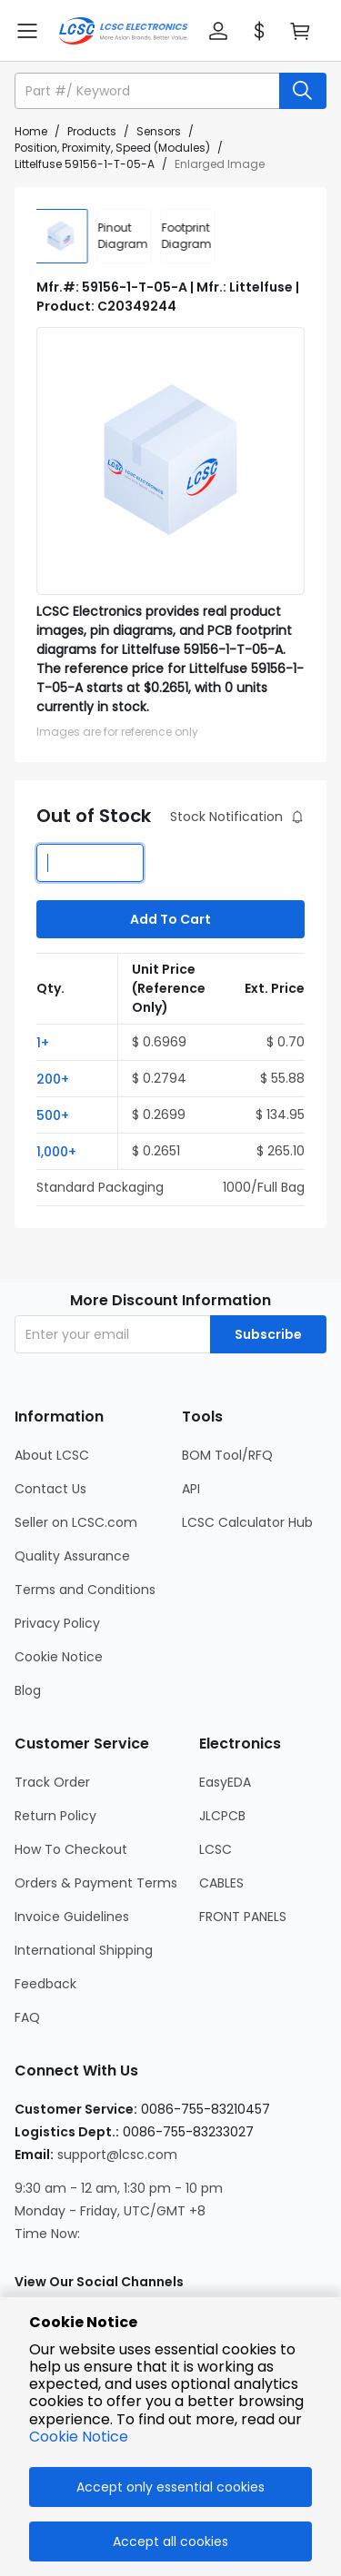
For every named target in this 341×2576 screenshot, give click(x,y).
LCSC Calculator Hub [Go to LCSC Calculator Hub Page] (247, 1522)
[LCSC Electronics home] (123, 31)
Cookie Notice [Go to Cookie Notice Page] (59, 1657)
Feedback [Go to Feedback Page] (45, 1984)
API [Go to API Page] (191, 1489)
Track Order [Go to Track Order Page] (52, 1782)
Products (91, 131)
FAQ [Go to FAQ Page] (27, 2017)
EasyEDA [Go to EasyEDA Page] (225, 1782)
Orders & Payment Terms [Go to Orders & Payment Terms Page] (96, 1883)
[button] (218, 31)
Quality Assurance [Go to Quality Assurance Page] (72, 1556)
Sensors (158, 131)
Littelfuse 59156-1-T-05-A (85, 164)
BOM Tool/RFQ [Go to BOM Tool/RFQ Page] (227, 1455)
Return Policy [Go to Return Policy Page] (55, 1816)
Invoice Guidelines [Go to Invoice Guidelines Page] (72, 1916)
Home (31, 131)
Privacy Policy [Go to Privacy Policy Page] (57, 1623)
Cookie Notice (78, 2436)
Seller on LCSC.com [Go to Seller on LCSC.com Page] (76, 1522)
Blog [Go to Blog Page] (28, 1690)
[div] (127, 236)
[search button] (302, 91)
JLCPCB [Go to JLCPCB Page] (222, 1816)
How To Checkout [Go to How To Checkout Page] (71, 1849)
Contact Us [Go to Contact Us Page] (50, 1489)
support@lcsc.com (117, 2154)
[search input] (148, 90)
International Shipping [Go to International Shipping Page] (84, 1950)
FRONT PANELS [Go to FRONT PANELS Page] (242, 1916)
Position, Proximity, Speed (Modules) (112, 147)
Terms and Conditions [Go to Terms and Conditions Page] (85, 1589)
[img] (63, 236)
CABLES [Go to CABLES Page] (221, 1883)
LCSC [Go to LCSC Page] (215, 1849)
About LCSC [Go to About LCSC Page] (52, 1455)
